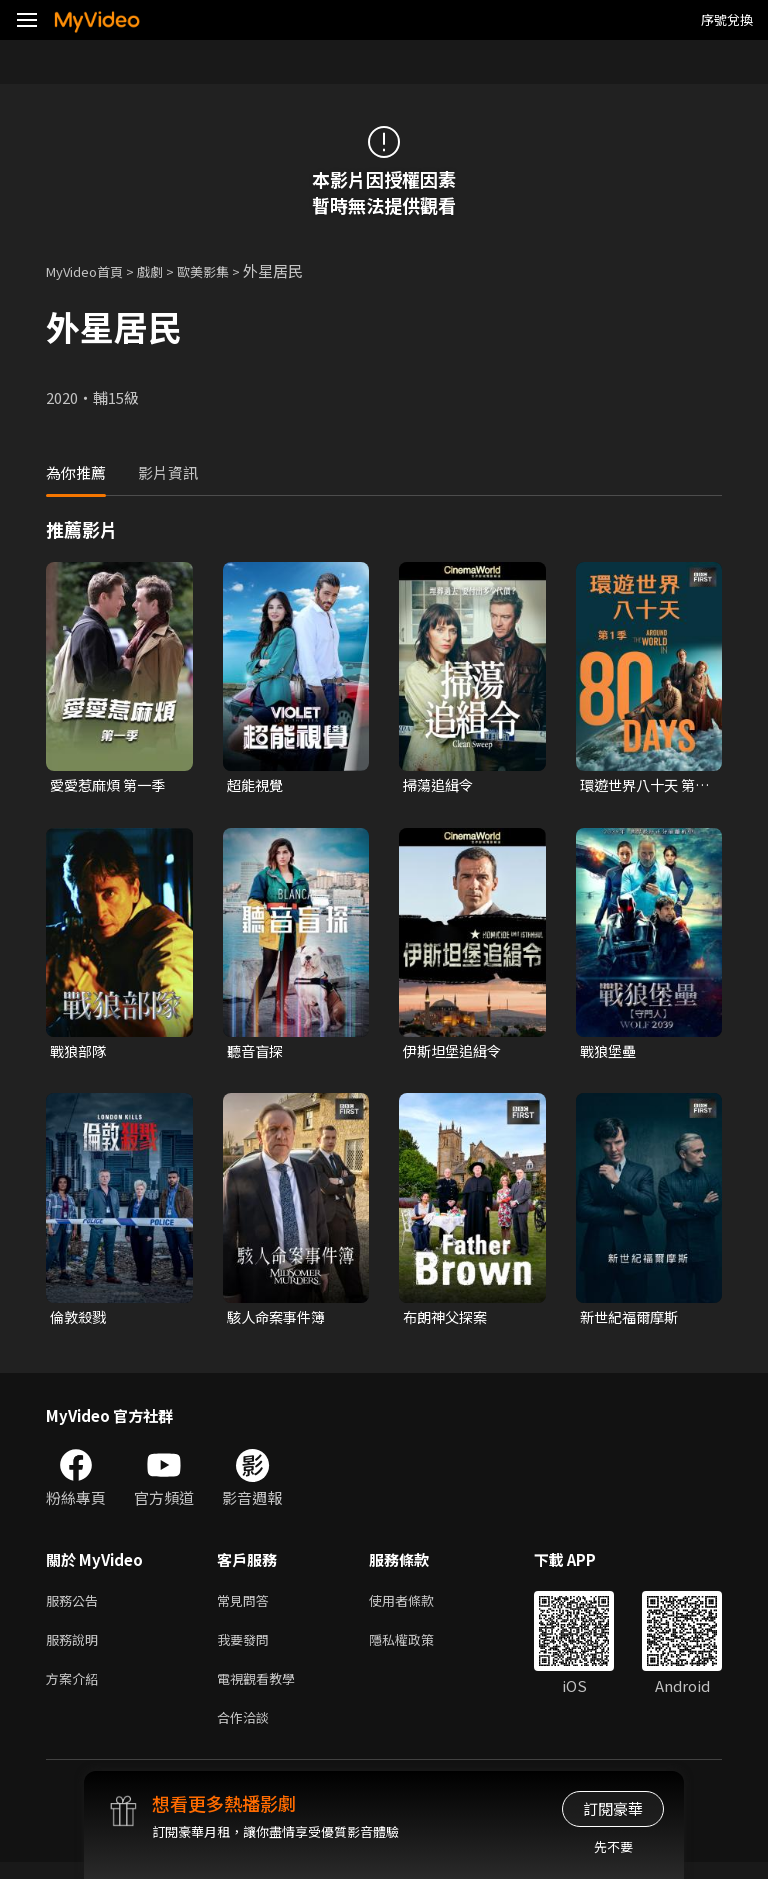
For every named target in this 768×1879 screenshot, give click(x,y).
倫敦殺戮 (80, 1320)
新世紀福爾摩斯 (632, 1320)
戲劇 (166, 270)
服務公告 (76, 1606)
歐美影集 (225, 270)
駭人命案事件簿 (279, 1320)
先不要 (613, 1846)
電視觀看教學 (262, 1690)
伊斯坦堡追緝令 (455, 1053)
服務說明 (76, 1648)
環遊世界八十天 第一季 (641, 786)
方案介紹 (76, 1690)
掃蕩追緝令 (440, 785)
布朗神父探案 (448, 1320)
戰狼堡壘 (610, 1053)
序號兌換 (727, 19)
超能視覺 (257, 785)
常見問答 (247, 1606)
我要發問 (247, 1648)
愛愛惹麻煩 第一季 (111, 785)
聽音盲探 (257, 1053)
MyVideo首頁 (91, 270)
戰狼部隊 (80, 1053)
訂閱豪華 (613, 1808)
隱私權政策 (418, 1648)
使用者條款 (418, 1606)
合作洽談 (247, 1732)
